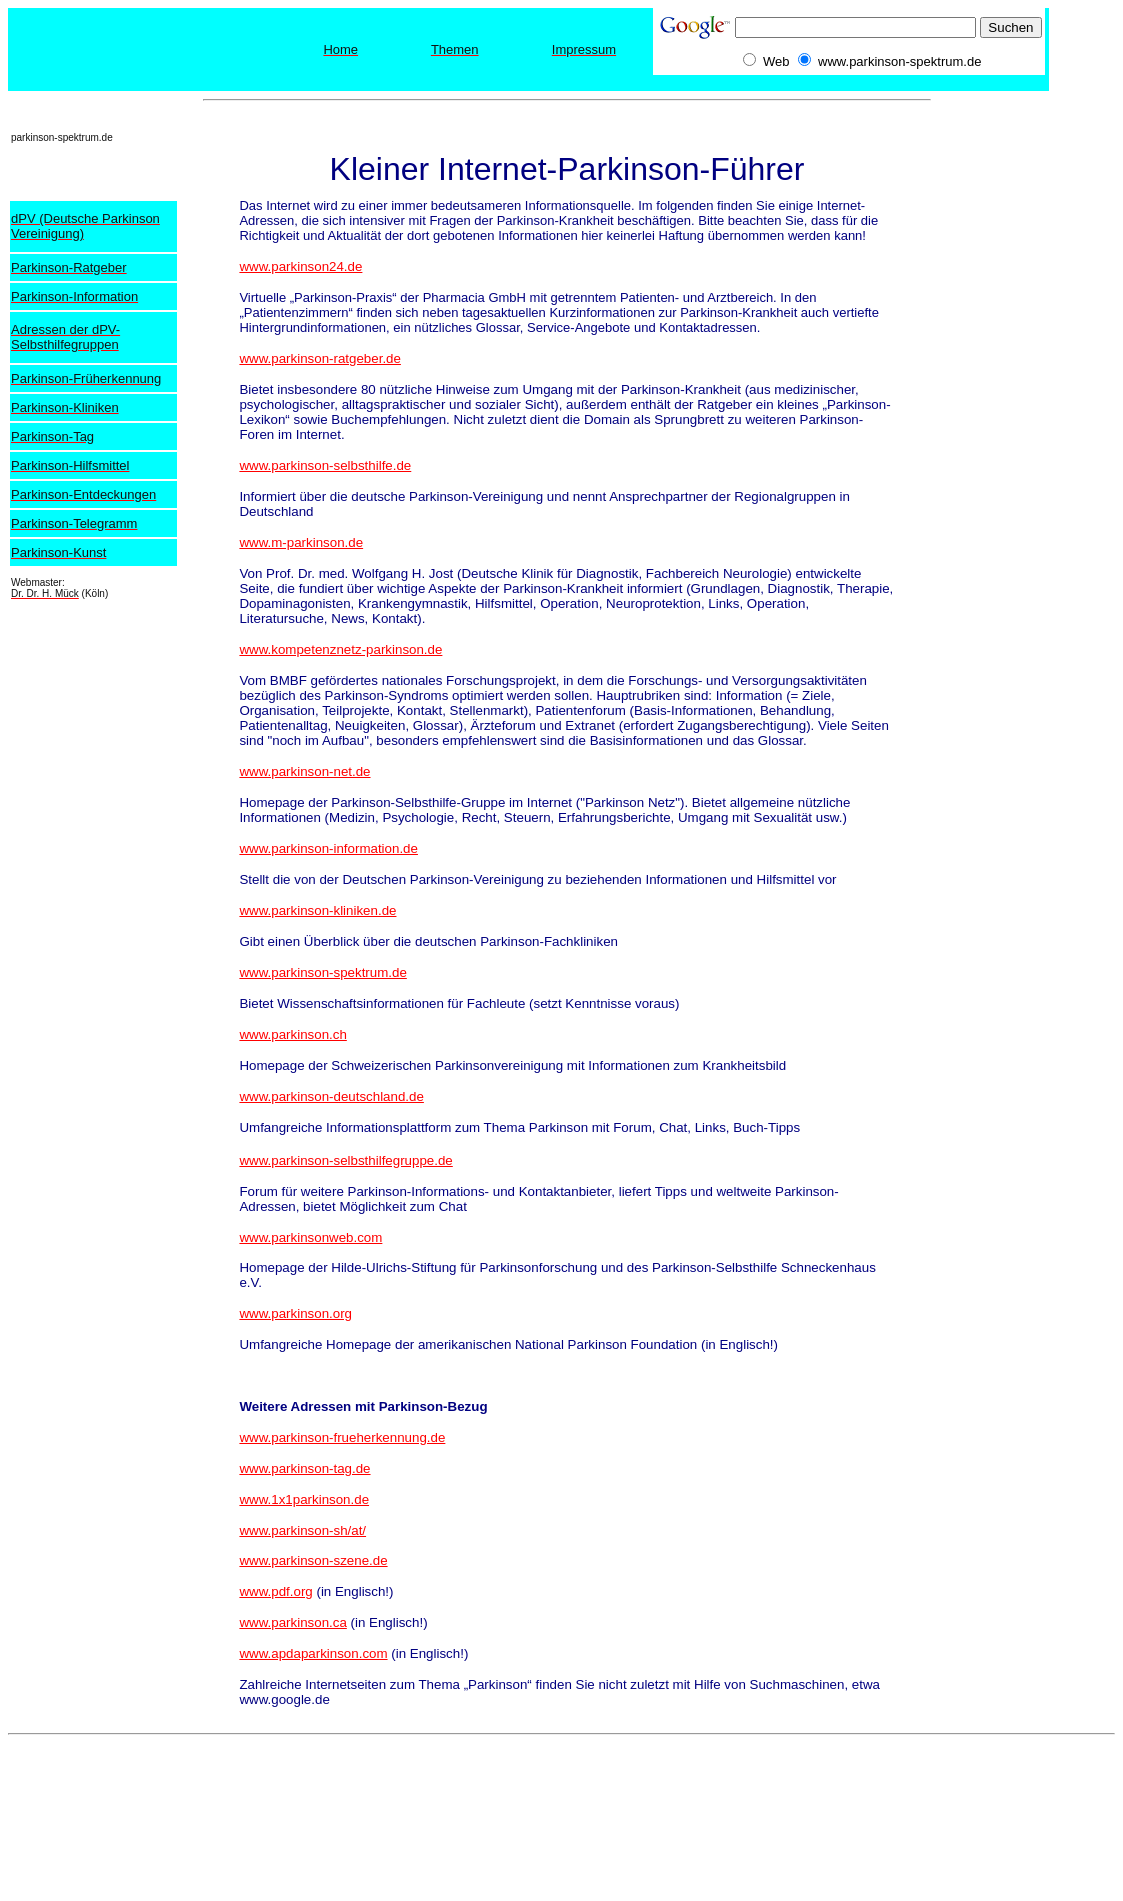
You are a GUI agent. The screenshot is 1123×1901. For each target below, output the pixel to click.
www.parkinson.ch (292, 1034)
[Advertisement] (1035, 391)
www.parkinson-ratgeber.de (320, 358)
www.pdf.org (275, 1591)
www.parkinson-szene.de (313, 1560)
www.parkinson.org (295, 1313)
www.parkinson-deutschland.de (331, 1096)
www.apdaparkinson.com (313, 1653)
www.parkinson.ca (292, 1622)
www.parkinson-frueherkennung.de (342, 1437)
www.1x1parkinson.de (304, 1499)
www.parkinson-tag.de (304, 1468)
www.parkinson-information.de (328, 848)
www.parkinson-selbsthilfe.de (325, 465)
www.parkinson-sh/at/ (302, 1530)
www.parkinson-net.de (304, 771)
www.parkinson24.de (300, 266)
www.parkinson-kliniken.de (317, 910)
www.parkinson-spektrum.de (322, 972)
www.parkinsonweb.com (310, 1237)
